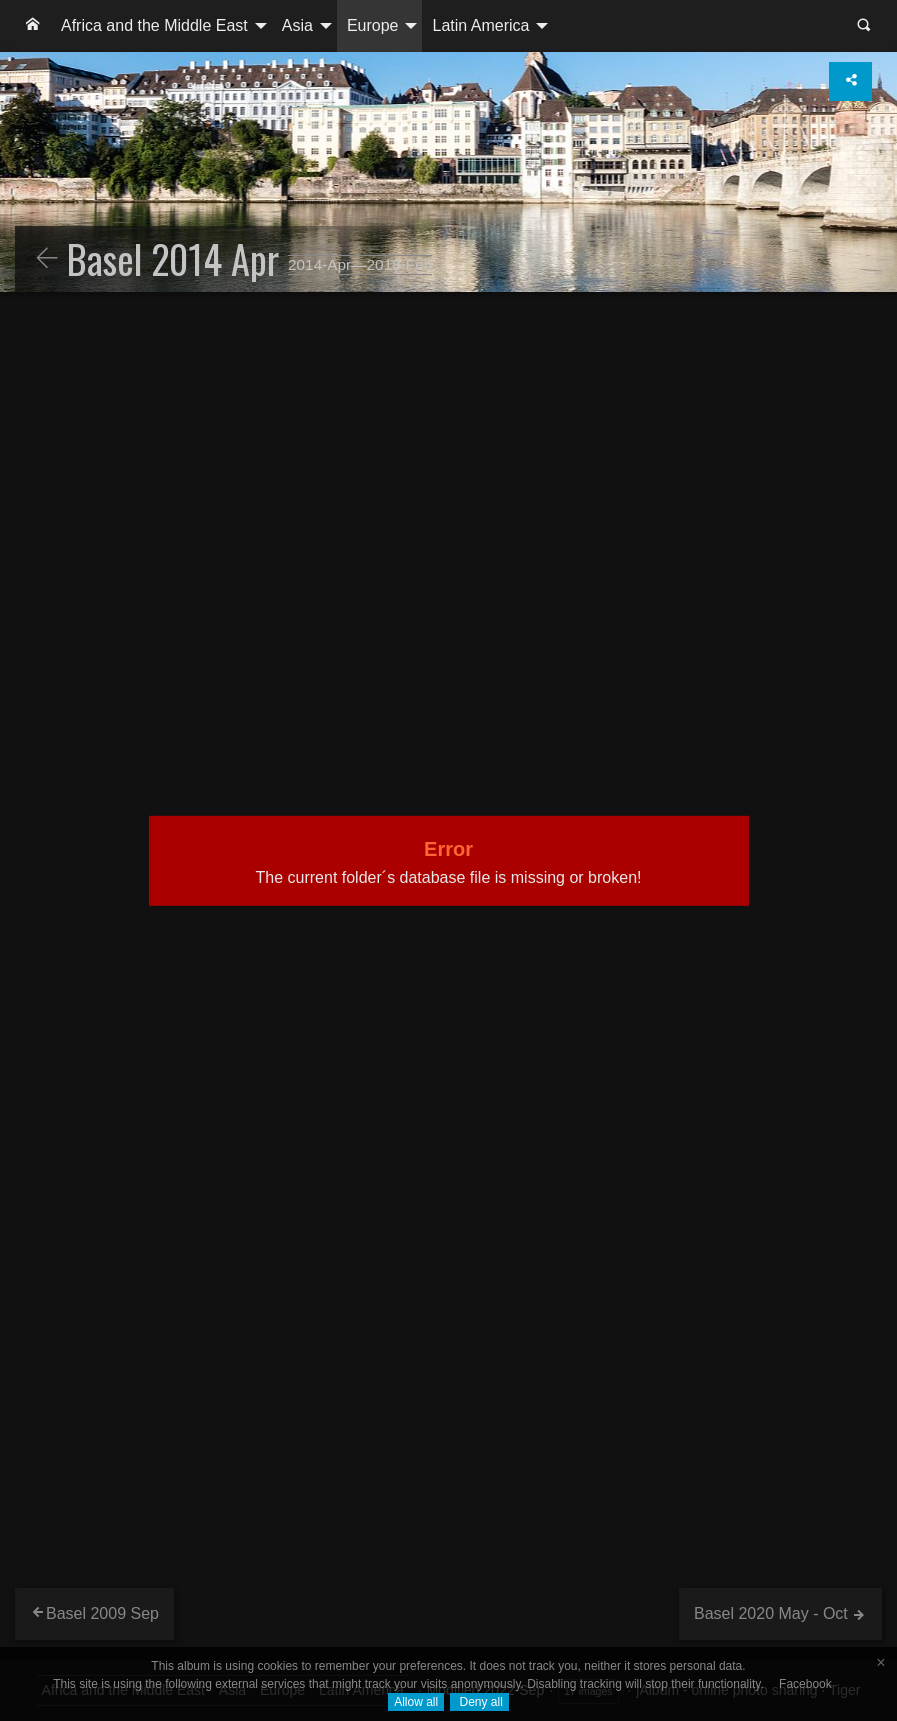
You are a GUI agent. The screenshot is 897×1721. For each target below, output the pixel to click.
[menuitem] (33, 26)
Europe (373, 25)
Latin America (480, 25)
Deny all (479, 1702)
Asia (297, 25)
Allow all (416, 1702)
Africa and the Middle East (154, 25)
